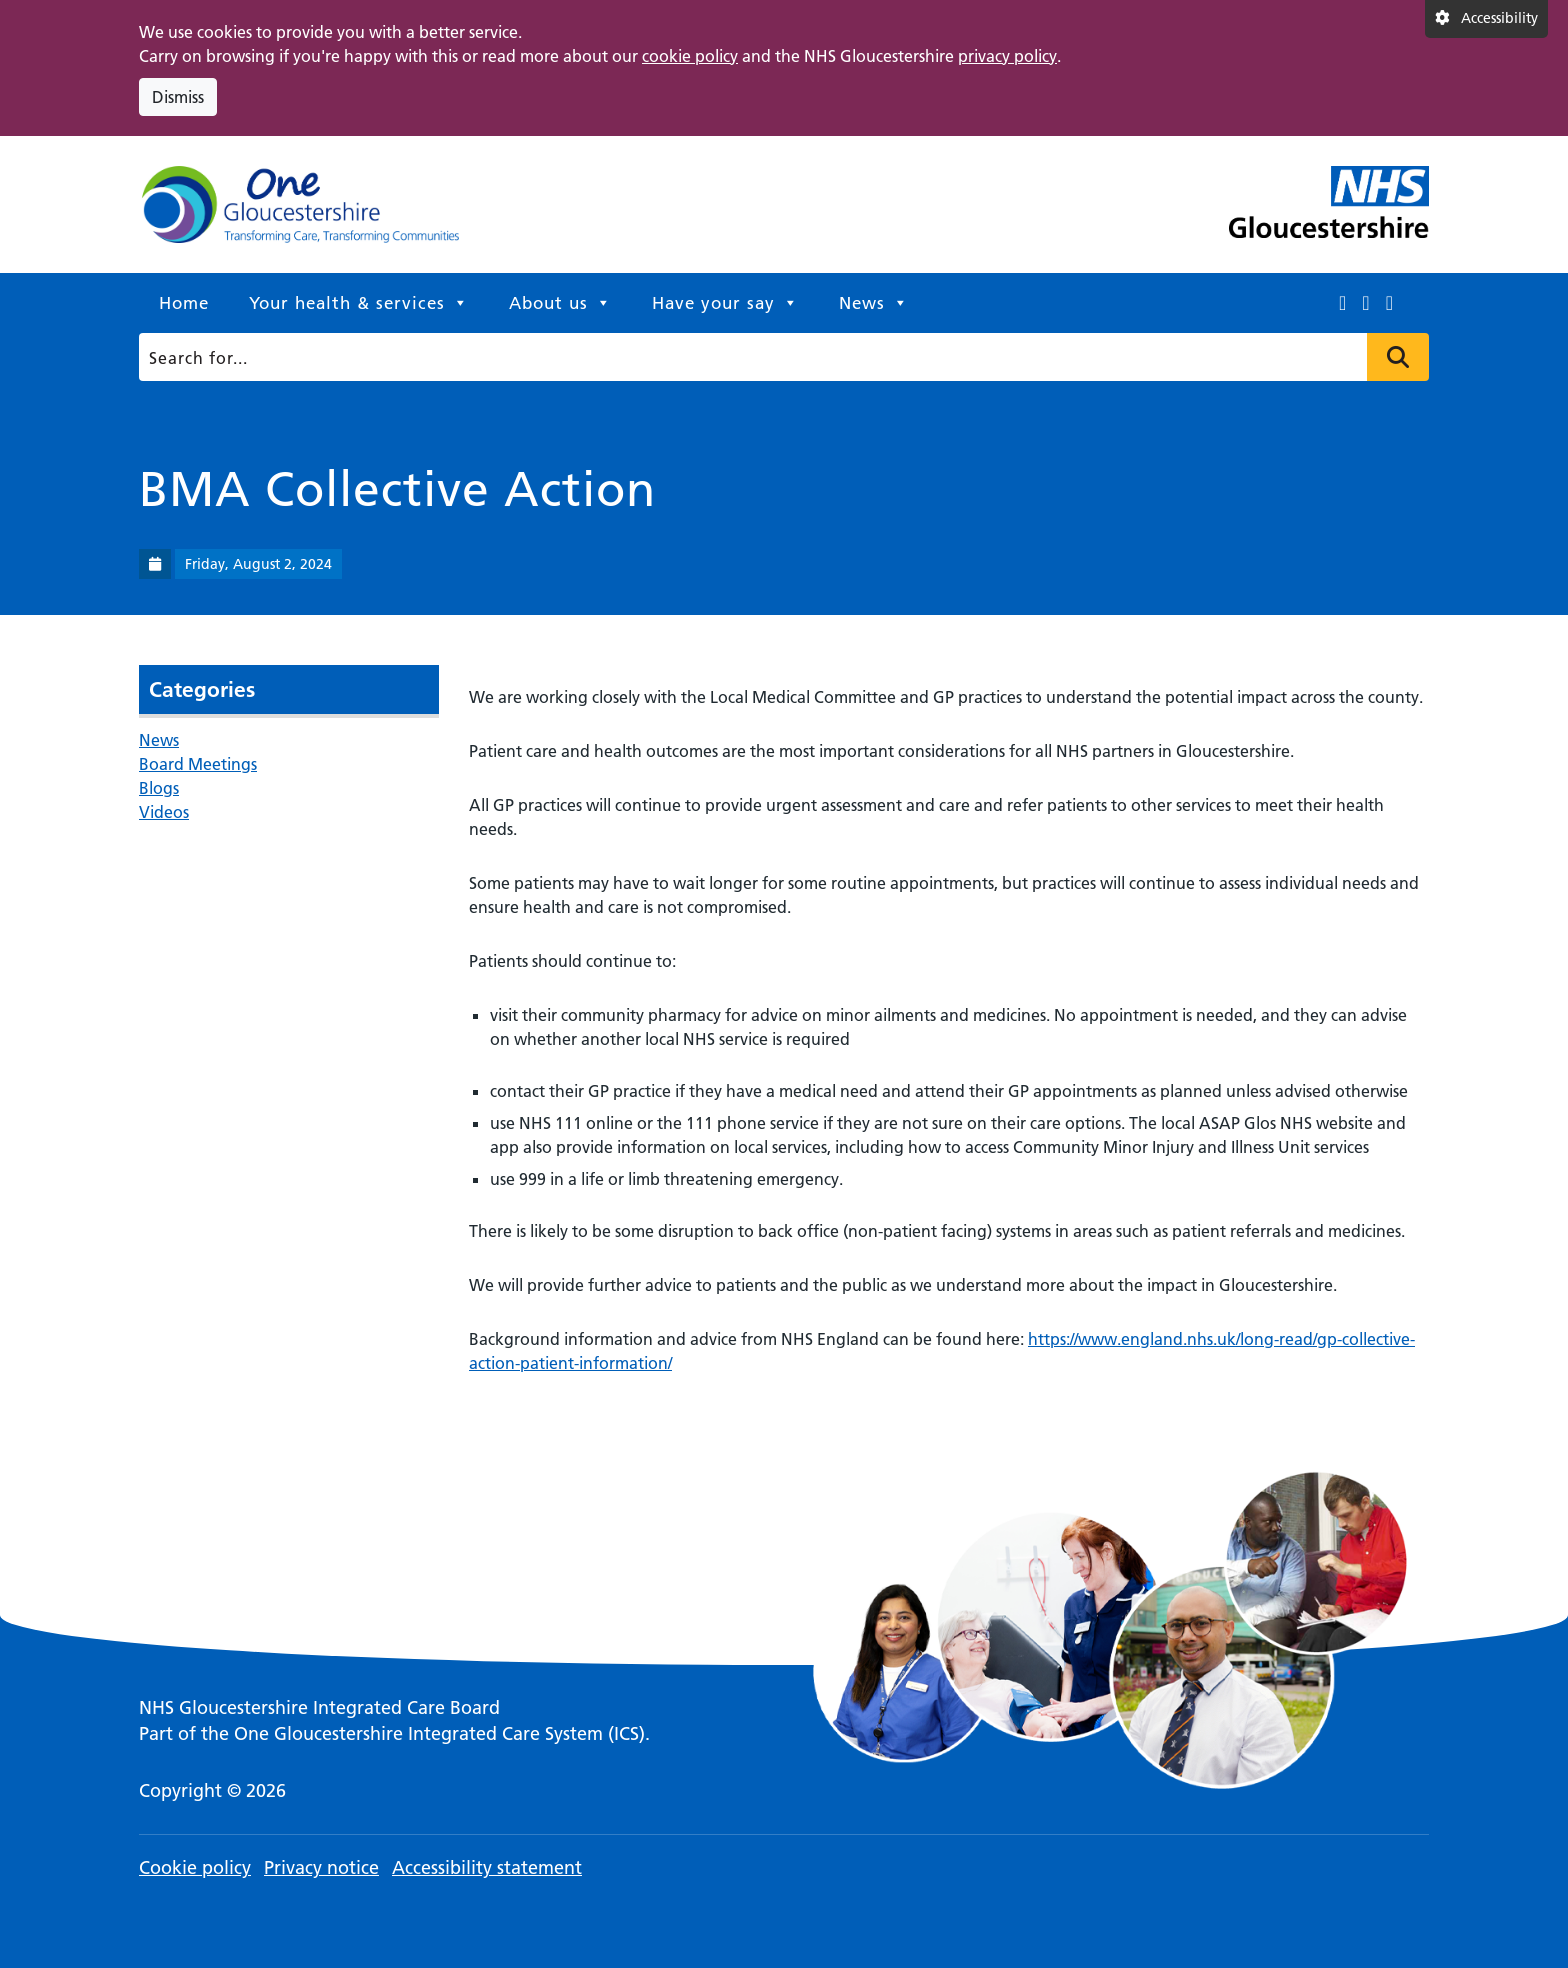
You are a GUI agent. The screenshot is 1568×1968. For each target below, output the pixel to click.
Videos (164, 812)
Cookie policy (195, 1867)
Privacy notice (321, 1867)
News (874, 303)
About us (560, 303)
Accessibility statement (487, 1867)
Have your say (725, 303)
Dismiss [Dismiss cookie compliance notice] (178, 97)
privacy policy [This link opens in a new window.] (1007, 56)
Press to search (1398, 357)
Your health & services (359, 303)
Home (184, 303)
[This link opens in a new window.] (1342, 303)
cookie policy (690, 56)
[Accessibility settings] (1486, 19)
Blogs (159, 788)
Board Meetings (198, 764)
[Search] (777, 357)
